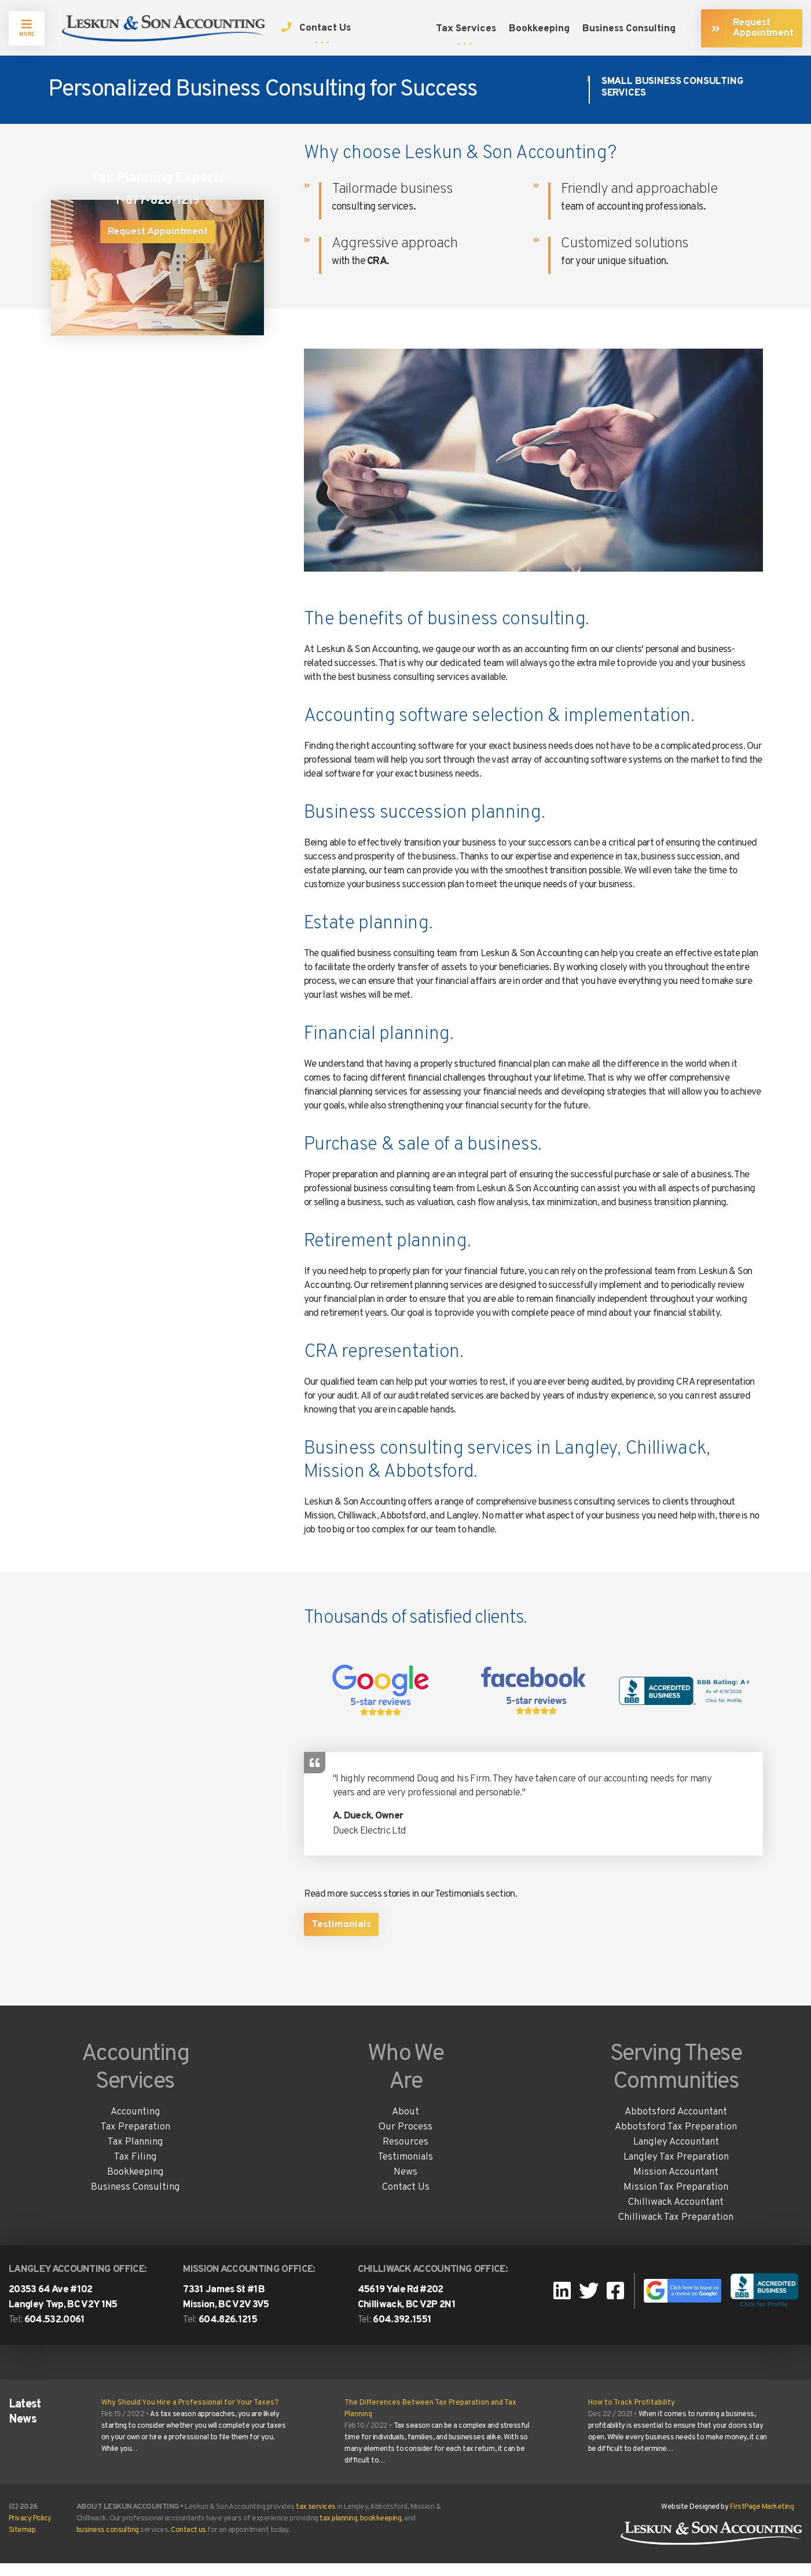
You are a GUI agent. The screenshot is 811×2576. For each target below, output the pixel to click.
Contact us (188, 2543)
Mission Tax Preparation (675, 2200)
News (405, 2185)
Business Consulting (135, 2200)
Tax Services (466, 29)
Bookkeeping (135, 2185)
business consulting (107, 2543)
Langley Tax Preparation (676, 2170)
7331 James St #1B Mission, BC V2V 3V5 (226, 2310)
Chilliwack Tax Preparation (675, 2230)
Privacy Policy (30, 2531)
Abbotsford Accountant (676, 2124)
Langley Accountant (676, 2155)
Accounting (135, 2124)
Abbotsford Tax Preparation (676, 2140)
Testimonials (341, 1937)
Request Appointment (158, 236)
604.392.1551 (402, 2332)
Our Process (405, 2140)
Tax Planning (135, 2155)
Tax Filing (135, 2170)
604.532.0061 (54, 2332)
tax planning (338, 2531)
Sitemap (22, 2543)
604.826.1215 (228, 2332)
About (405, 2124)
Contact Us (406, 2200)
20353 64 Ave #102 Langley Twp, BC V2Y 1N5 (63, 2310)
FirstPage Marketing (762, 2519)
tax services (316, 2519)
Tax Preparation (135, 2140)
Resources (405, 2155)
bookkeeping (380, 2531)
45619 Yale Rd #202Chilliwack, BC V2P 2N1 (407, 2310)
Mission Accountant (675, 2185)
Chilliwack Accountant (676, 2215)
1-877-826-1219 (157, 205)
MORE (27, 28)
